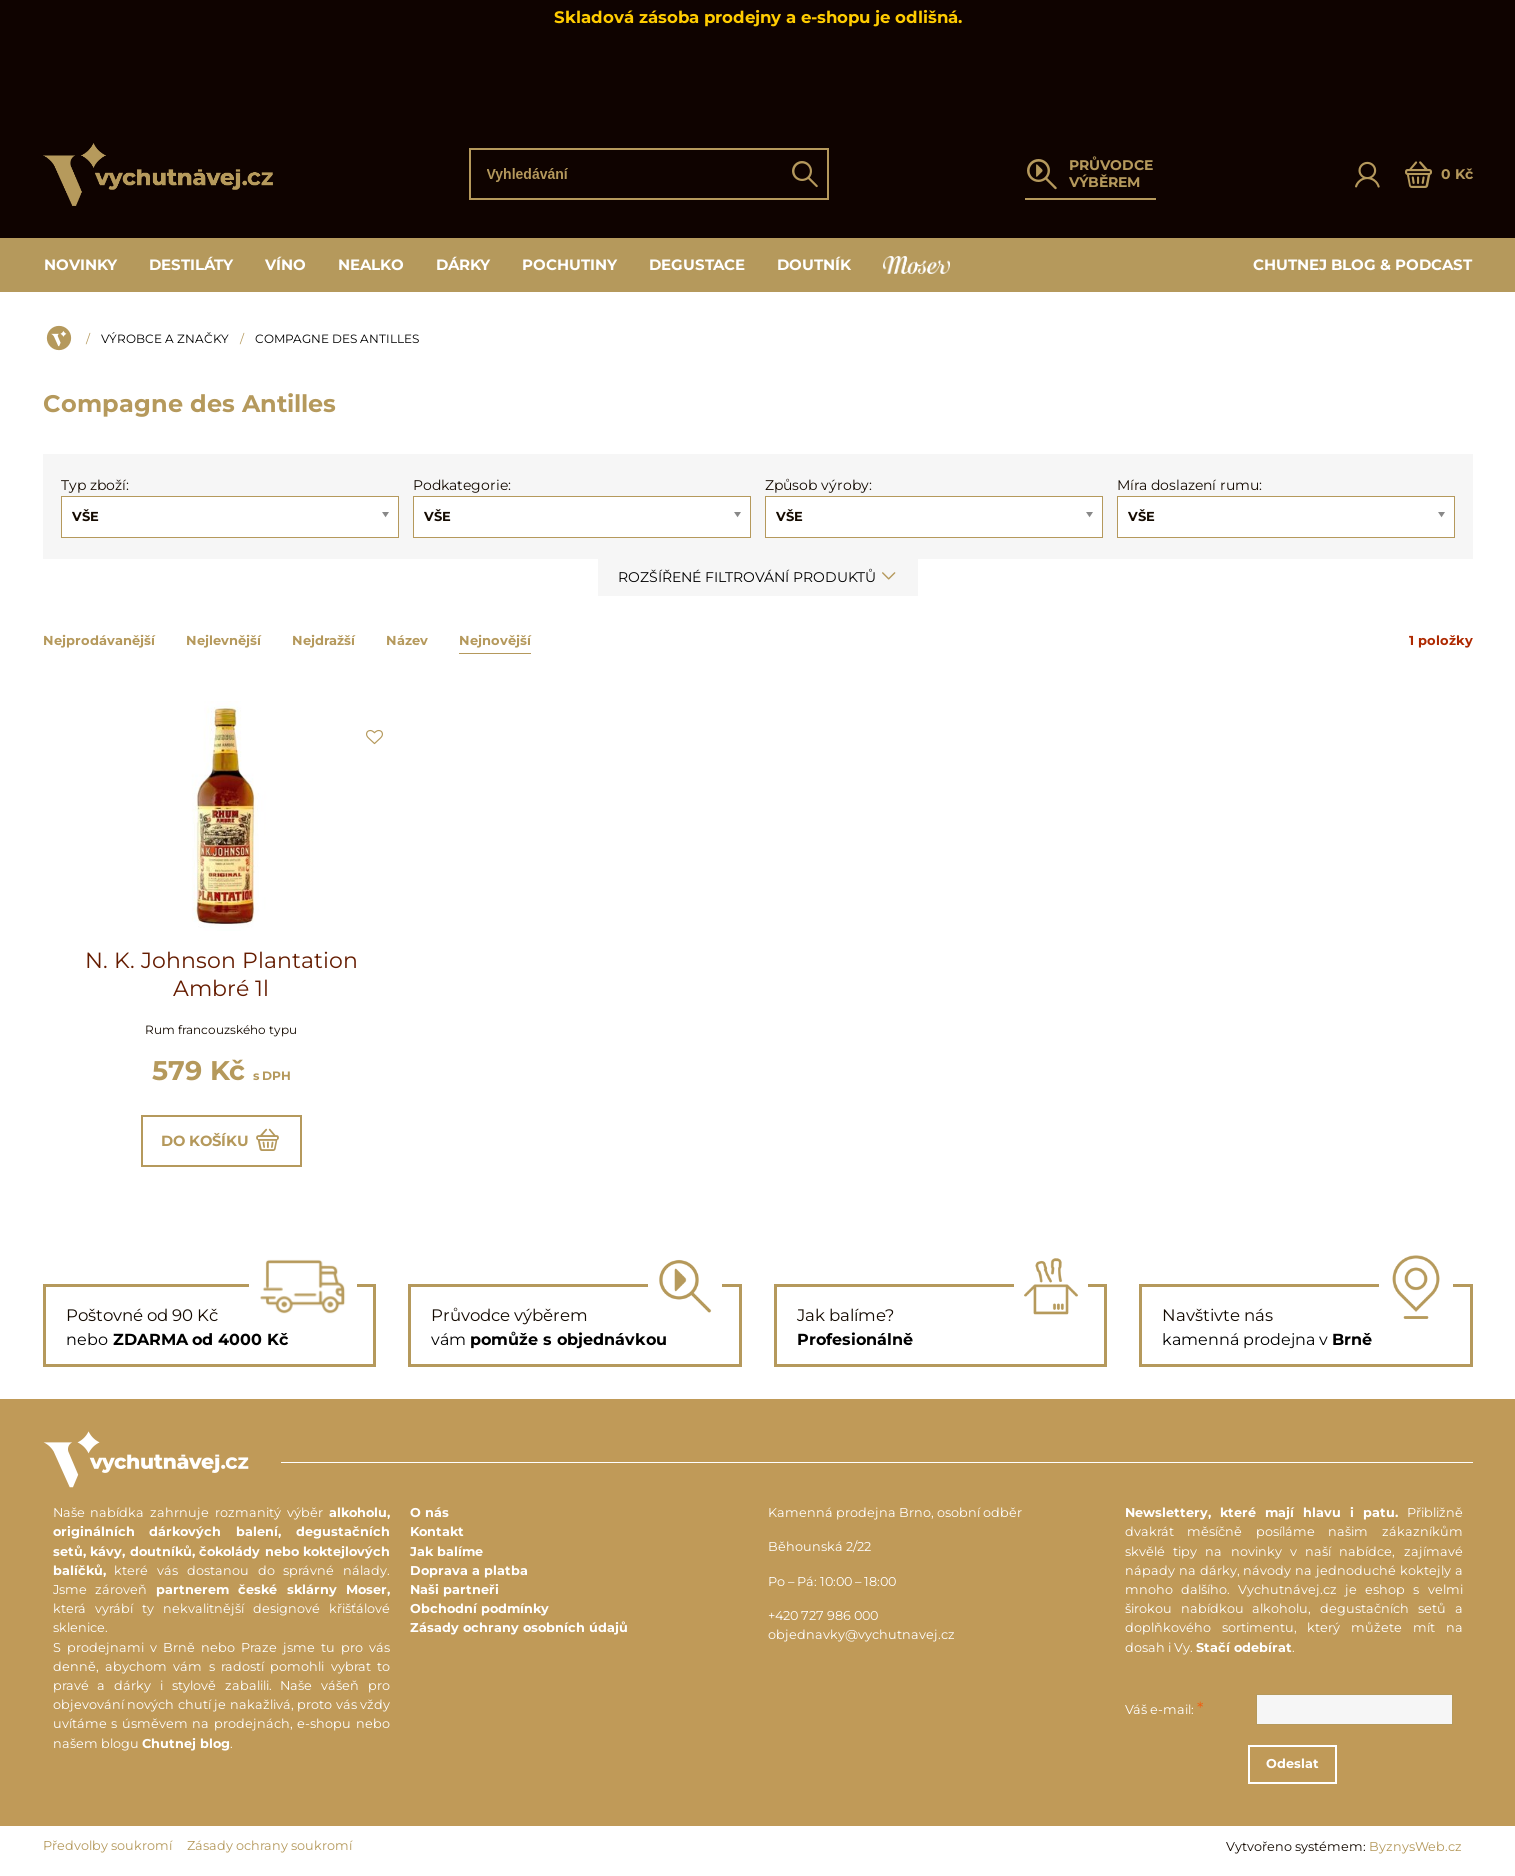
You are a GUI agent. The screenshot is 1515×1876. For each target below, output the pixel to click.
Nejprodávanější (99, 640)
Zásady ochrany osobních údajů (519, 1628)
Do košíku (221, 1141)
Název (407, 640)
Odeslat (1304, 1764)
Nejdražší (323, 640)
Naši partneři (454, 1590)
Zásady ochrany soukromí (269, 1846)
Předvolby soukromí (107, 1846)
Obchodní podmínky (479, 1609)
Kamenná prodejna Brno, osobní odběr (895, 1513)
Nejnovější (495, 640)
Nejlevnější (223, 640)
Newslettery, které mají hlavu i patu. (1261, 1513)
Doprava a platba (469, 1571)
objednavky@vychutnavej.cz (861, 1635)
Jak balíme (446, 1552)
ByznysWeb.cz (1415, 1847)
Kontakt (437, 1533)
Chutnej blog (186, 1744)
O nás (429, 1513)
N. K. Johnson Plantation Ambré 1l (221, 974)
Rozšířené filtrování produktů (758, 577)
